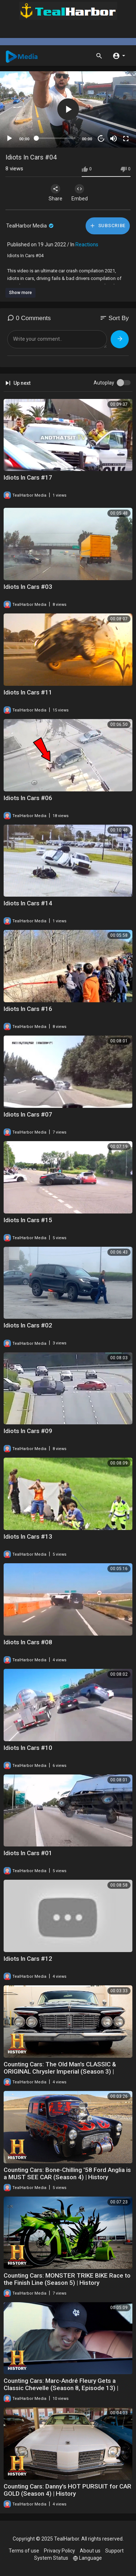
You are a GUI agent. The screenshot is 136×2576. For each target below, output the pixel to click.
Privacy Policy (59, 2551)
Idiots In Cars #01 (28, 1853)
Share (55, 192)
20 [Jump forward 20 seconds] (101, 138)
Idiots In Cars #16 (28, 1008)
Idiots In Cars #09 (28, 1430)
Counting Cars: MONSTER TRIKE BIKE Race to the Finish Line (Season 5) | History (67, 2279)
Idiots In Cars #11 (28, 692)
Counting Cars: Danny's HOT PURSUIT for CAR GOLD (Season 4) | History (67, 2490)
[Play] (9, 138)
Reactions (86, 244)
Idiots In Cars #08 (28, 1642)
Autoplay (104, 383)
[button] (119, 55)
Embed (79, 192)
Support (114, 2551)
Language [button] (87, 2558)
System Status (51, 2558)
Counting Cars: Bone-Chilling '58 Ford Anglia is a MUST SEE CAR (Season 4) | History (67, 2173)
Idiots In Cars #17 (28, 477)
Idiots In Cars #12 (28, 1958)
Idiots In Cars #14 (28, 903)
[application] (68, 109)
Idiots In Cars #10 (28, 1747)
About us (90, 2551)
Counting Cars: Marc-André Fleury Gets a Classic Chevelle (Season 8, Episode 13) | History (61, 2388)
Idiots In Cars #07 (28, 1114)
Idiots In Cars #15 (28, 1220)
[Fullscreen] (125, 138)
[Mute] (113, 138)
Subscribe (107, 226)
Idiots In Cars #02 (28, 1325)
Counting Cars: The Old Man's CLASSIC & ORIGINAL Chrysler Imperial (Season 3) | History (60, 2071)
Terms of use (24, 2551)
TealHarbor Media (30, 226)
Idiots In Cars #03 (28, 586)
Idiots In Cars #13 (28, 1536)
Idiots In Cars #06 (28, 798)
